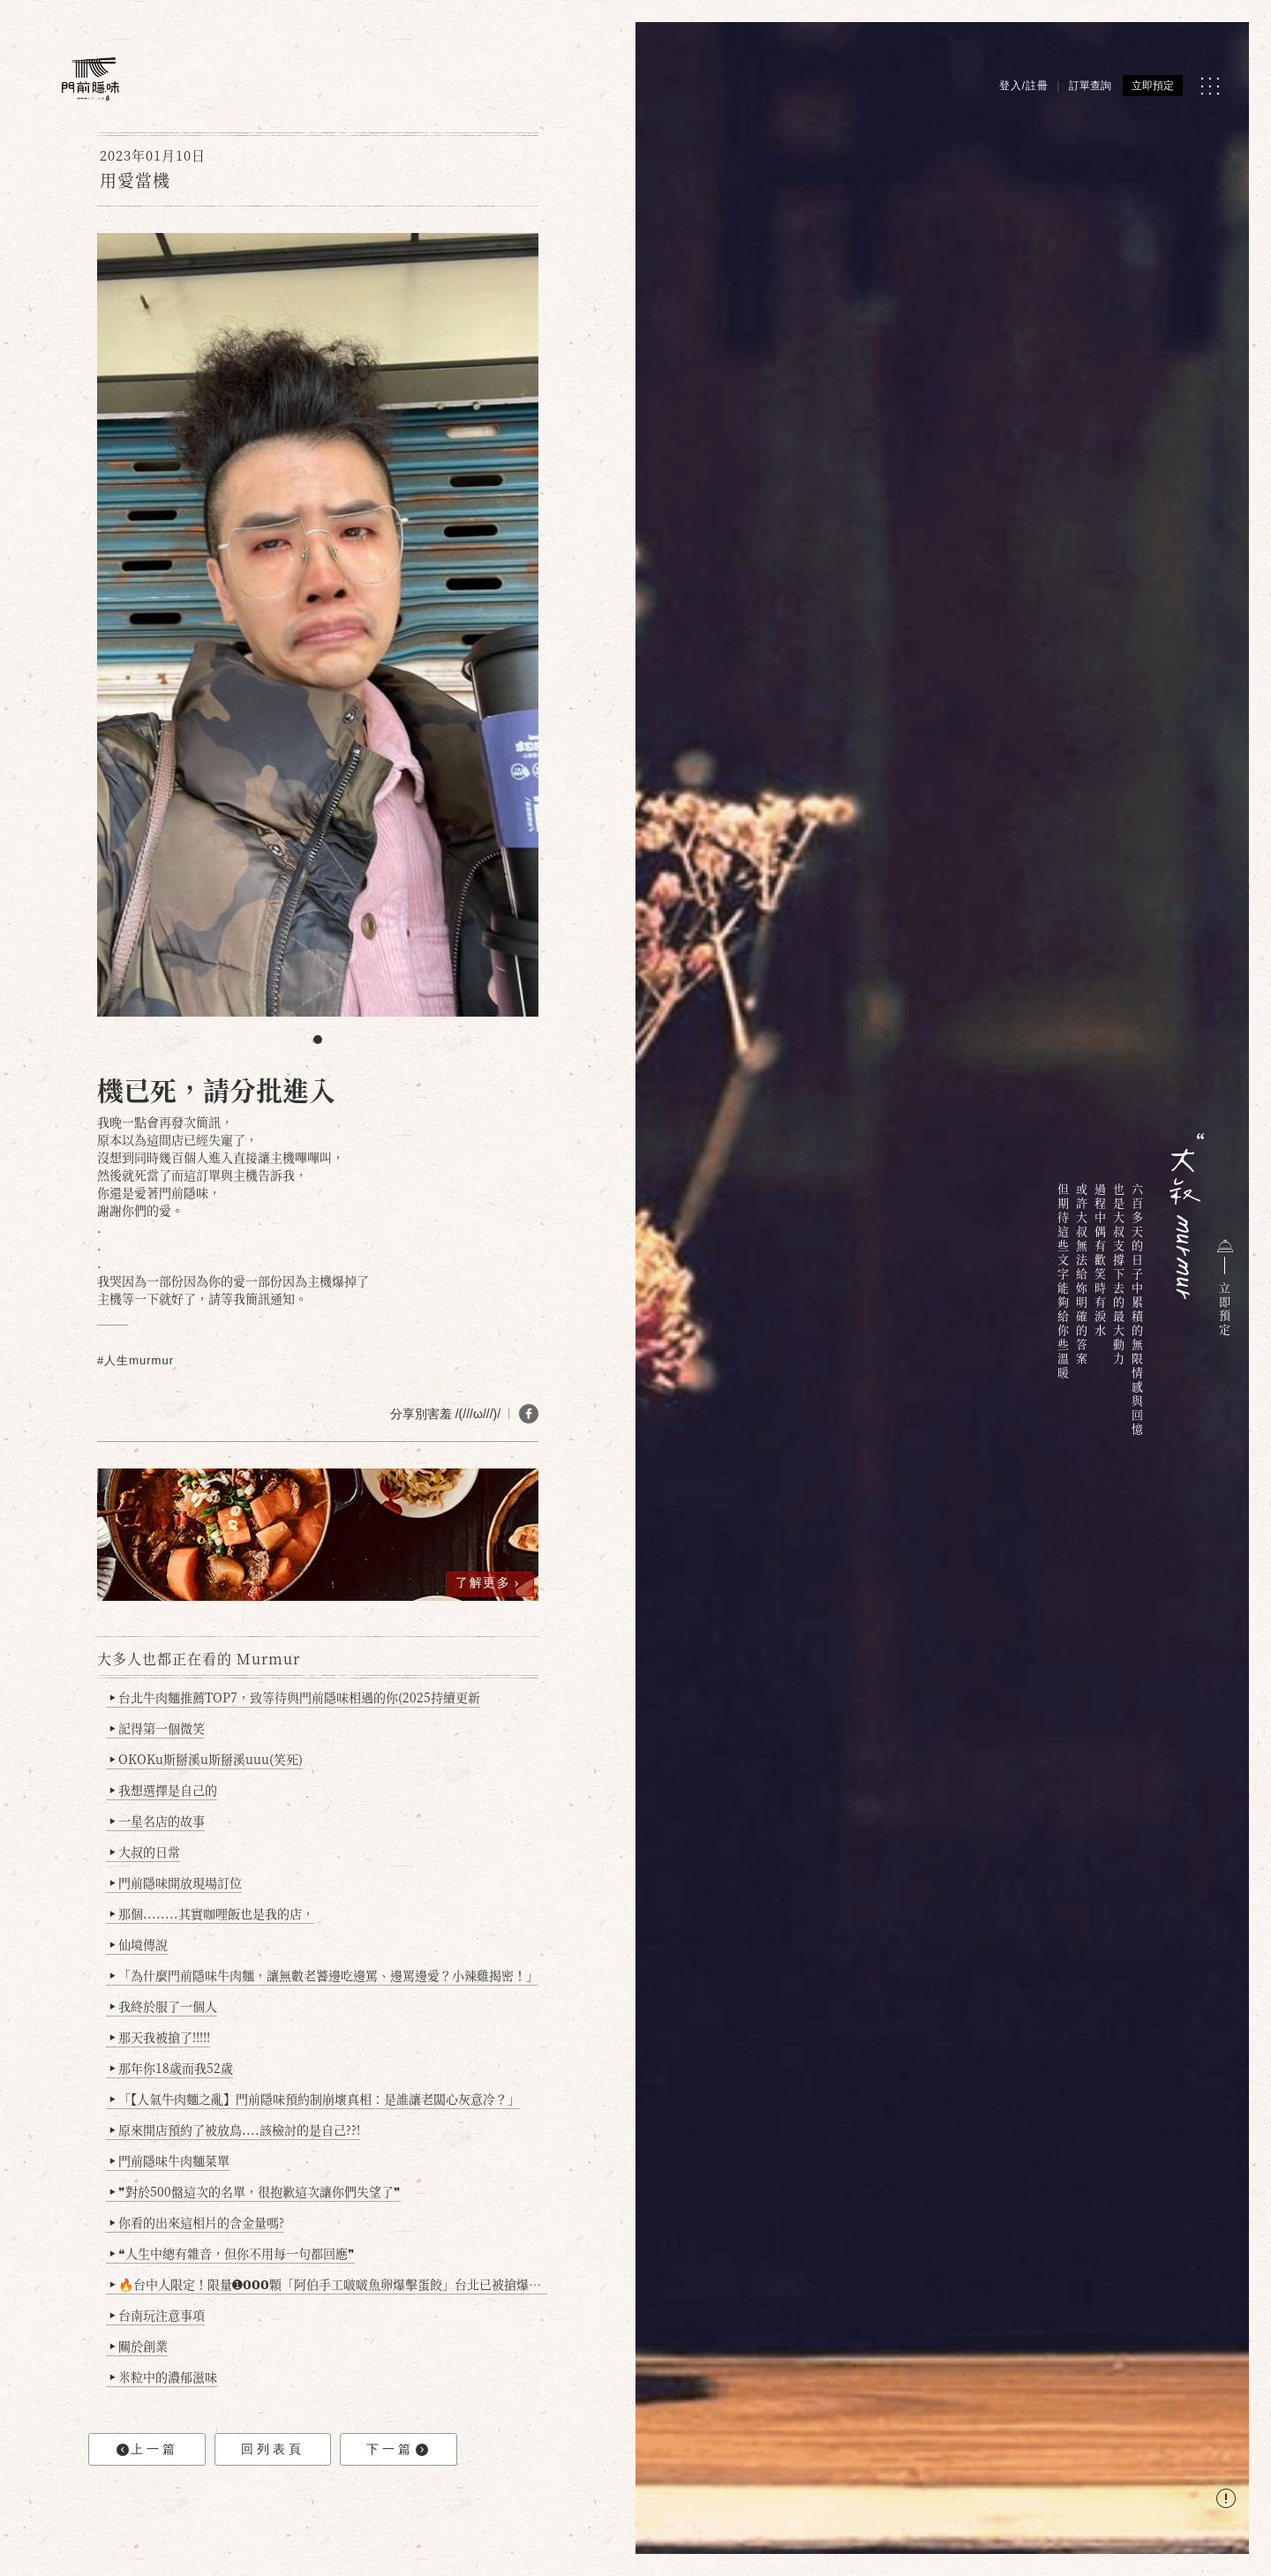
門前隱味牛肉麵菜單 (169, 2160)
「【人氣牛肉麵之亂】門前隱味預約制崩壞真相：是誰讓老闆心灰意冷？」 (315, 2098)
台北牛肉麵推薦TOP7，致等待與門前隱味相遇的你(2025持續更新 (295, 1697)
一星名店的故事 (157, 1820)
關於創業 (139, 2345)
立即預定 (1153, 85)
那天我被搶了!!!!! (160, 2037)
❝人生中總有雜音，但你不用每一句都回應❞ (232, 2253)
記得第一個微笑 (157, 1728)
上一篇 (147, 2449)
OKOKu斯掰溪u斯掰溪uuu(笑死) (206, 1759)
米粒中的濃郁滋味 (163, 2376)
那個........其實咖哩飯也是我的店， (212, 1913)
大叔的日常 (145, 1851)
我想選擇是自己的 (163, 1790)
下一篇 (397, 2449)
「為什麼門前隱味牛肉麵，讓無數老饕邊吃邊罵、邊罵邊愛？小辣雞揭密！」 (324, 1975)
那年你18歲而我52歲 (171, 2068)
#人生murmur (135, 1360)
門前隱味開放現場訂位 (176, 1882)
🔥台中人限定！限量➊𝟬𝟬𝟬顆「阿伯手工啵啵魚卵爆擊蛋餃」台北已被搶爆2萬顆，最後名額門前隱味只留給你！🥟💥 (328, 2284)
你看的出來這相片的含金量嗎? (197, 2222)
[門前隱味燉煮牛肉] (90, 79)
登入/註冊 (1024, 85)
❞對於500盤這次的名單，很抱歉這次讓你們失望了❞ (255, 2191)
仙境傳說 (139, 1944)
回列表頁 (273, 2449)
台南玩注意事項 (157, 2315)
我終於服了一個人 (163, 2006)
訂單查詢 (1090, 85)
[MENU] (1209, 86)
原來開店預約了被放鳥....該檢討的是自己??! (235, 2129)
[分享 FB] (528, 1413)
